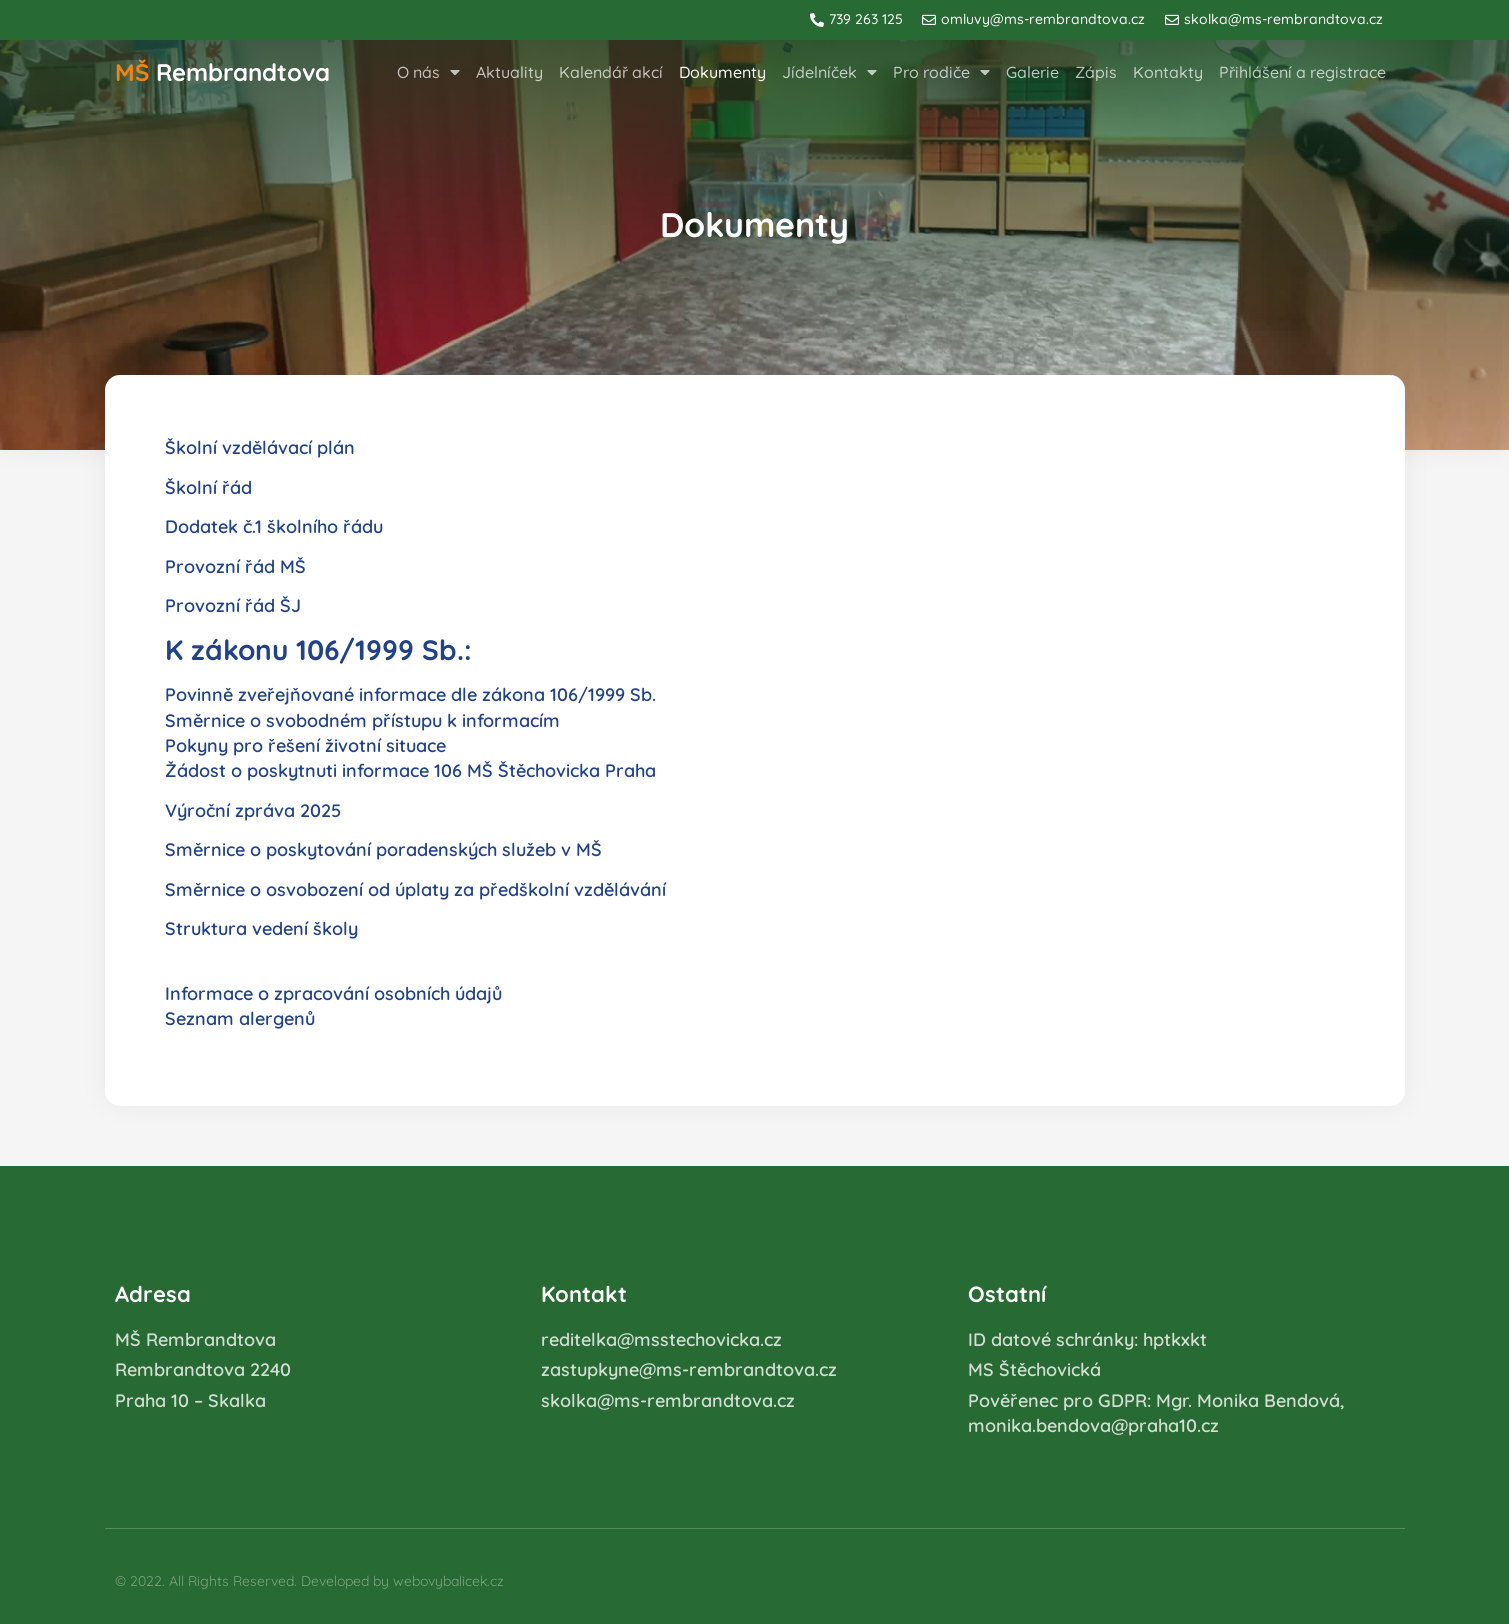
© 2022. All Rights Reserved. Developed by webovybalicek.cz (309, 1581)
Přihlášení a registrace (1302, 72)
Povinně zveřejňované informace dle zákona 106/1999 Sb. (410, 694)
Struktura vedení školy (261, 928)
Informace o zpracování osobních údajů (333, 993)
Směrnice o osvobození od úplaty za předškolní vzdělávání (415, 889)
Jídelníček (829, 72)
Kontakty (1168, 72)
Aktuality (509, 72)
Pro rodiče (941, 72)
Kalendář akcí (611, 72)
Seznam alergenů (240, 1018)
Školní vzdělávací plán (260, 447)
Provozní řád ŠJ (233, 605)
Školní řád (208, 487)
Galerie (1032, 72)
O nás (428, 72)
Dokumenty (722, 72)
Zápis (1096, 72)
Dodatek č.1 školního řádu (274, 526)
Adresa (153, 1294)
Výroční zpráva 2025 (253, 810)
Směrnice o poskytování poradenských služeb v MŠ (383, 849)
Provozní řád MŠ (235, 566)
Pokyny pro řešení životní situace (305, 745)
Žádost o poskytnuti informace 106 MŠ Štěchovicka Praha (410, 770)
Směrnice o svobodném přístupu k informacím (362, 720)
